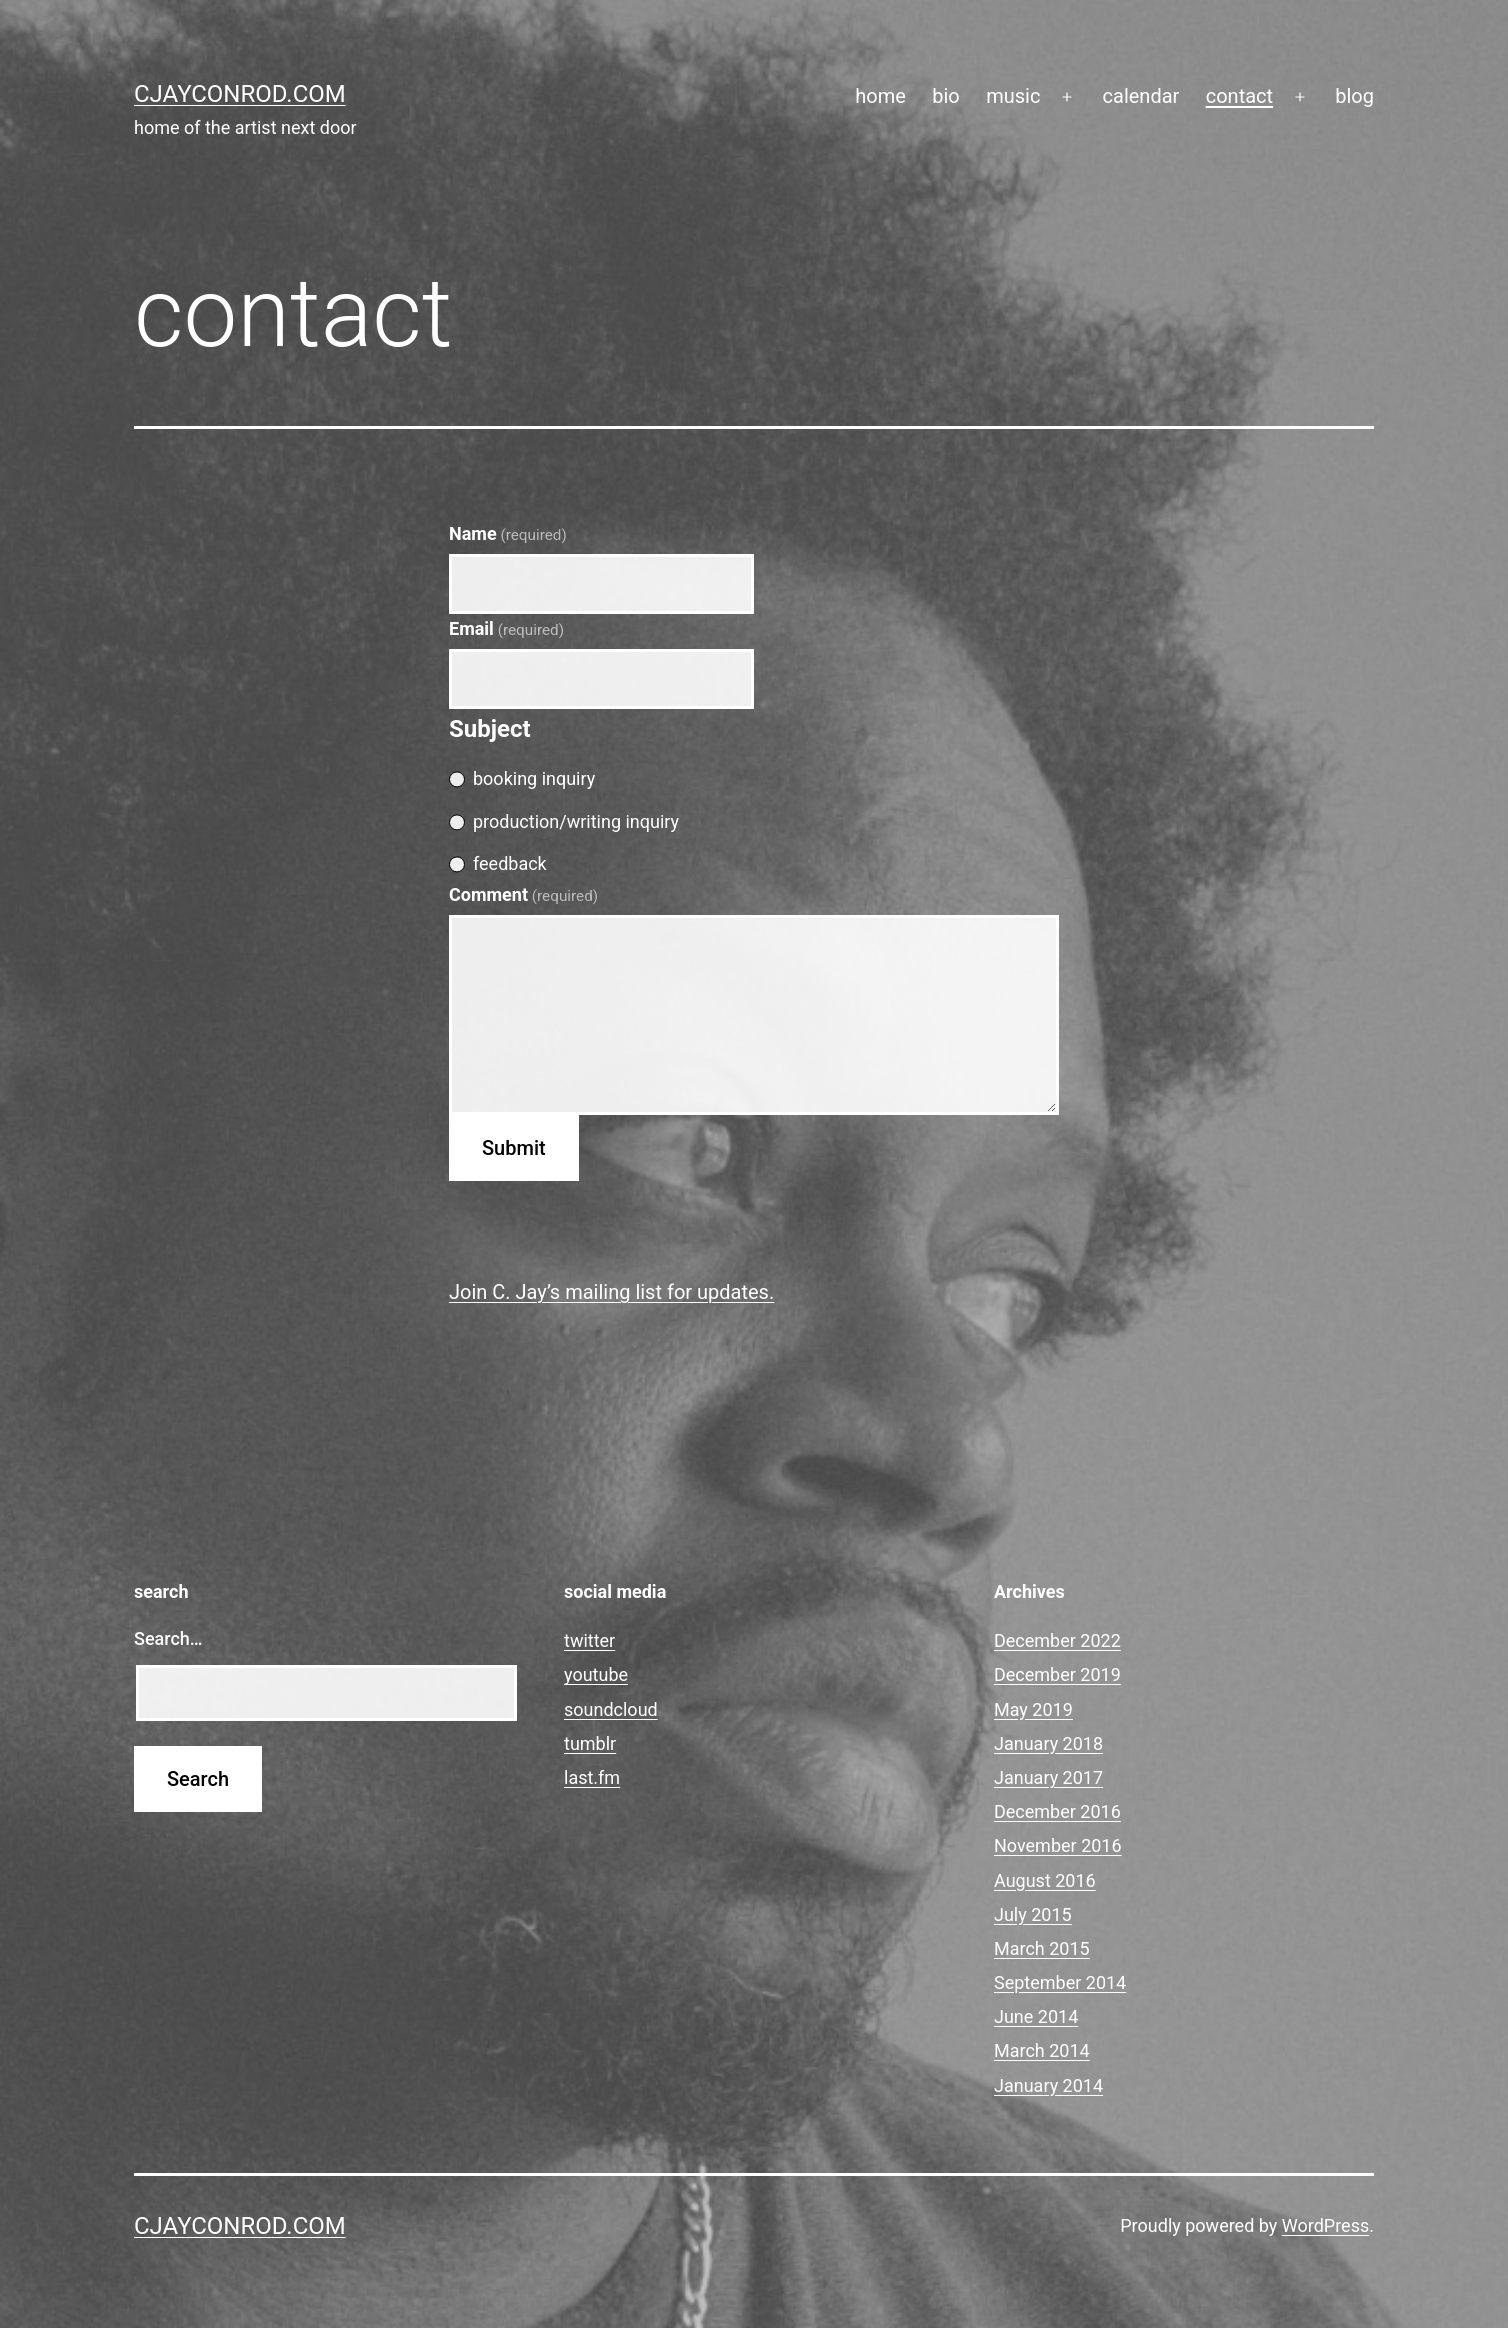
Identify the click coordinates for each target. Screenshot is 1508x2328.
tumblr (590, 1743)
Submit (514, 1148)
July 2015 (1033, 1914)
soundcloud (611, 1709)
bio (946, 96)
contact (1239, 96)
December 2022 (1057, 1640)
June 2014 (1036, 2016)
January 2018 (1048, 1743)
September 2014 (1060, 1982)
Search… (168, 1638)
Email (506, 628)
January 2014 (1048, 2085)
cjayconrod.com (240, 94)
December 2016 (1057, 1811)
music (1013, 96)
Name (508, 533)
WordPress (1325, 2225)
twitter (589, 1640)
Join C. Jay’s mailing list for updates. (611, 1292)
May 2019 (1033, 1709)
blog (1354, 96)
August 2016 (1045, 1880)
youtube (596, 1674)
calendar (1141, 96)
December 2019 (1057, 1674)
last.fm (592, 1777)
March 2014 (1042, 2050)
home (880, 96)
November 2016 (1058, 1845)
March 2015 (1042, 1948)
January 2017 (1048, 1777)
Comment (523, 894)
